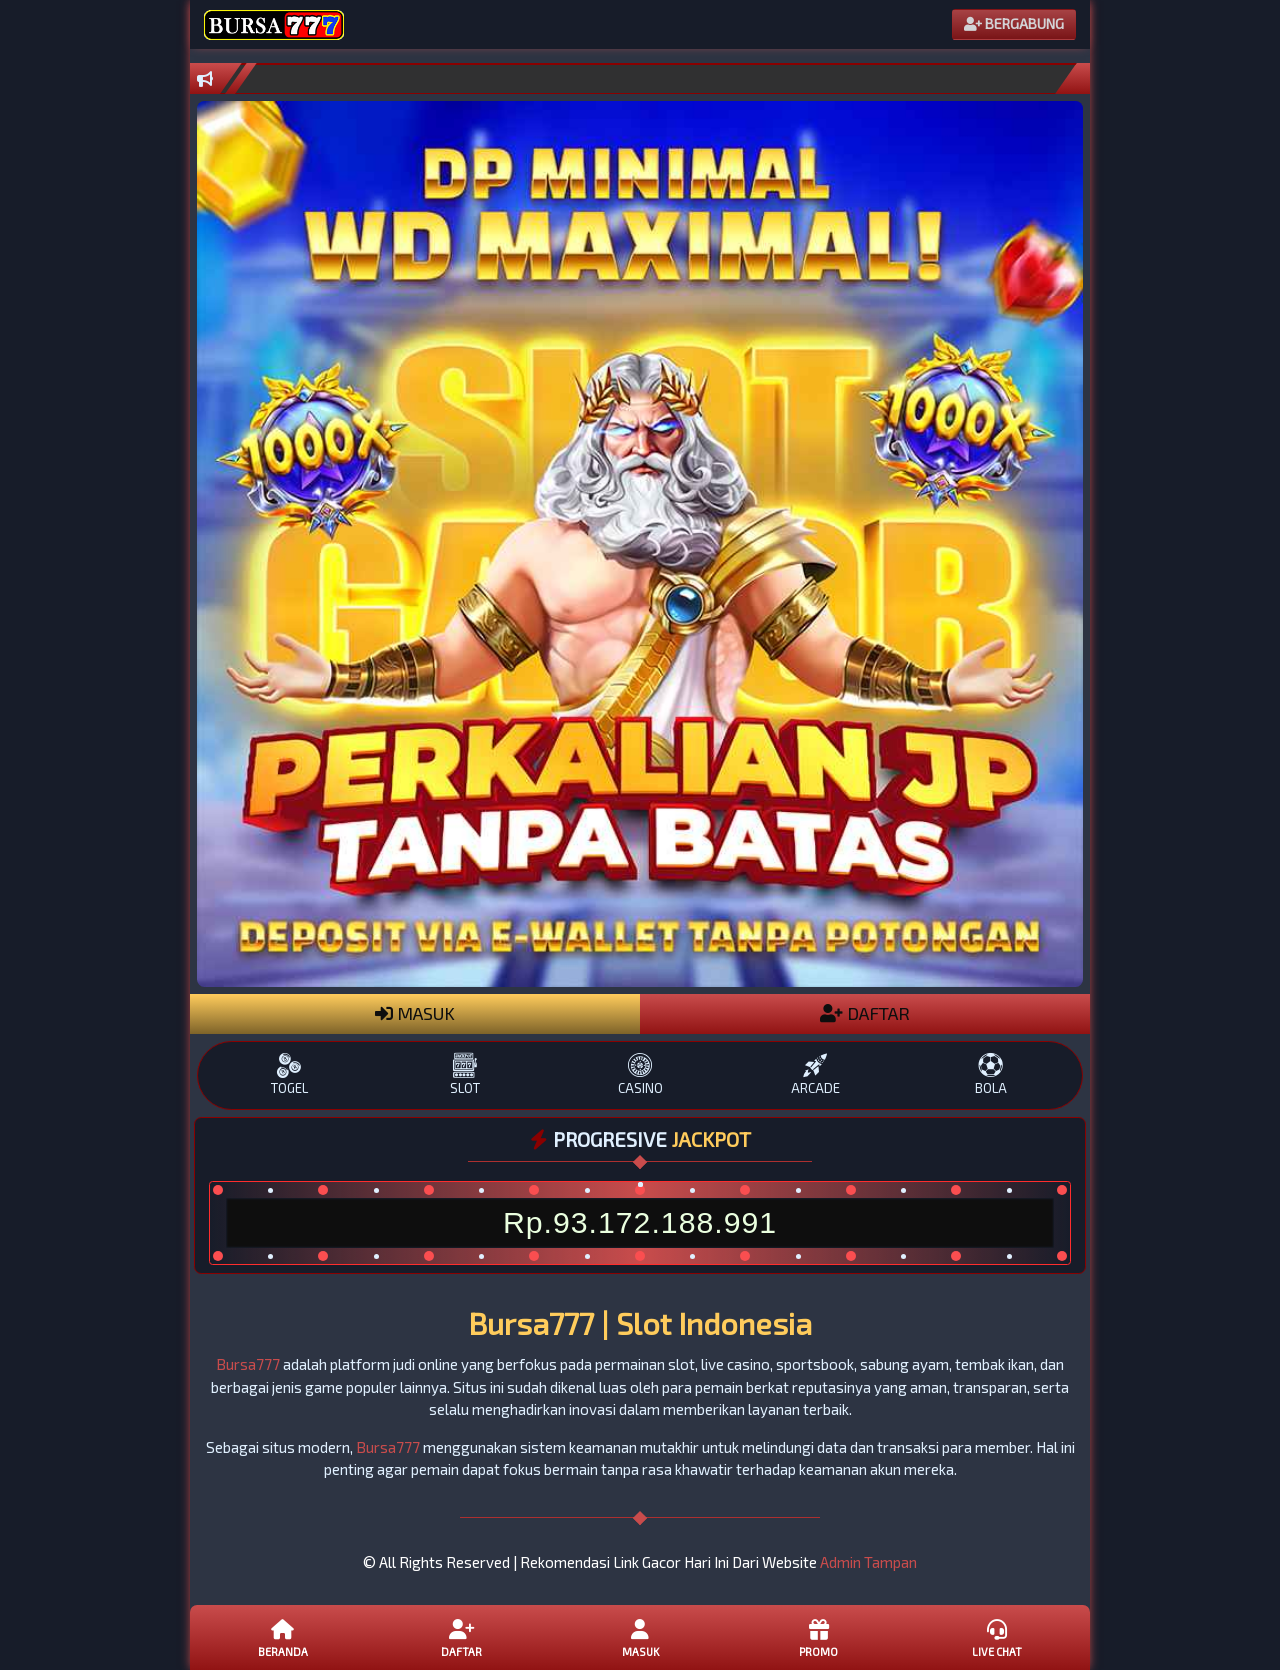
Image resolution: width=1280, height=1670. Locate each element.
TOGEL (289, 1074)
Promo (818, 1637)
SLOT (464, 1074)
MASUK (415, 1013)
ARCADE (815, 1074)
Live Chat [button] (997, 1637)
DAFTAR (865, 1013)
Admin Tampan (868, 1562)
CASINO (639, 1074)
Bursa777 (248, 1364)
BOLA (990, 1074)
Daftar (461, 1637)
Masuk (640, 1637)
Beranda (283, 1637)
